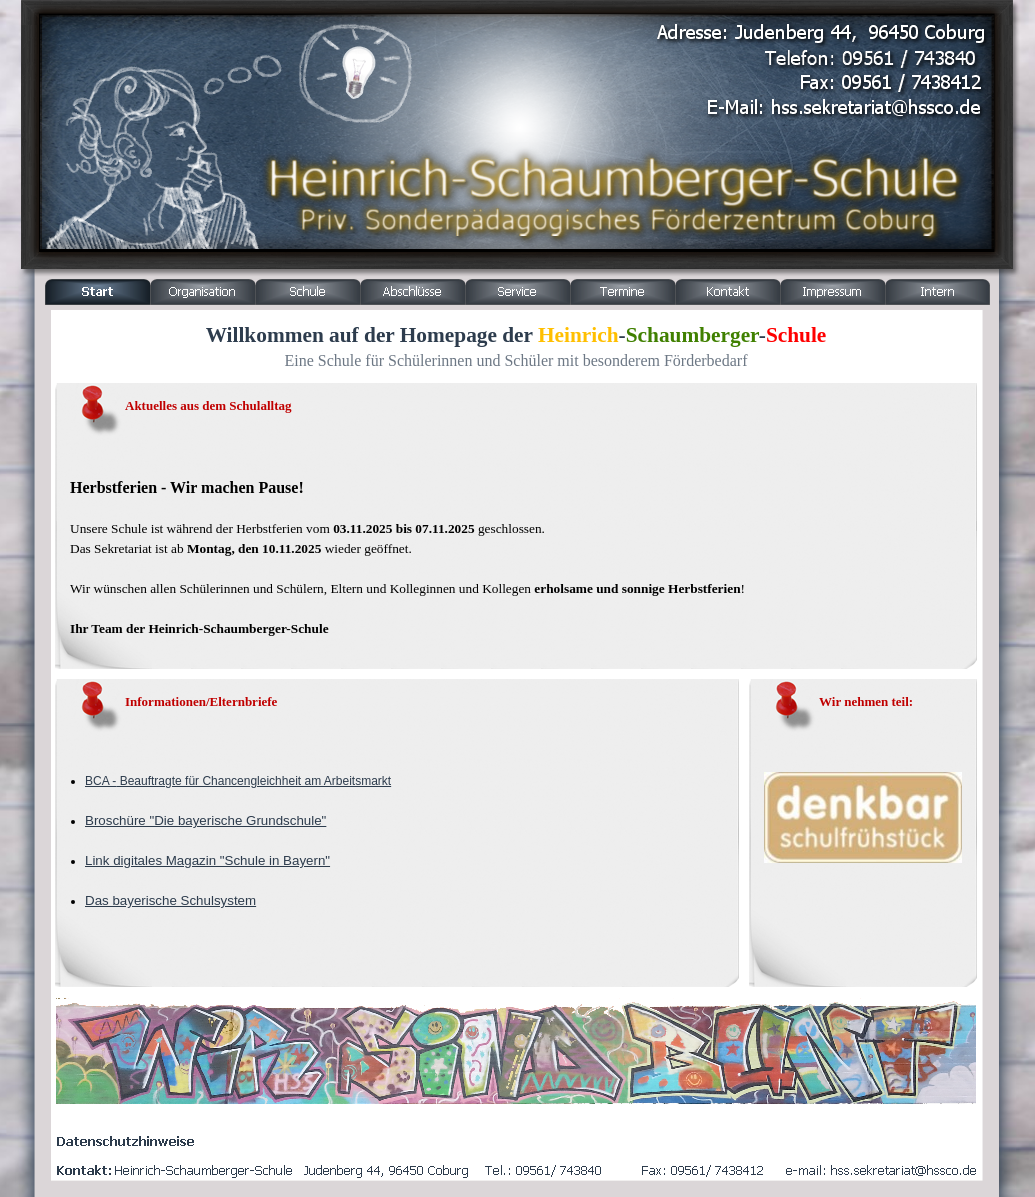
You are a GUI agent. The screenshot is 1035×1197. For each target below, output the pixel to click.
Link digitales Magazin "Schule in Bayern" (207, 860)
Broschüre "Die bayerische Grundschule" (205, 820)
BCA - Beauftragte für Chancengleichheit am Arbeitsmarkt (238, 781)
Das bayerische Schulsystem (170, 900)
